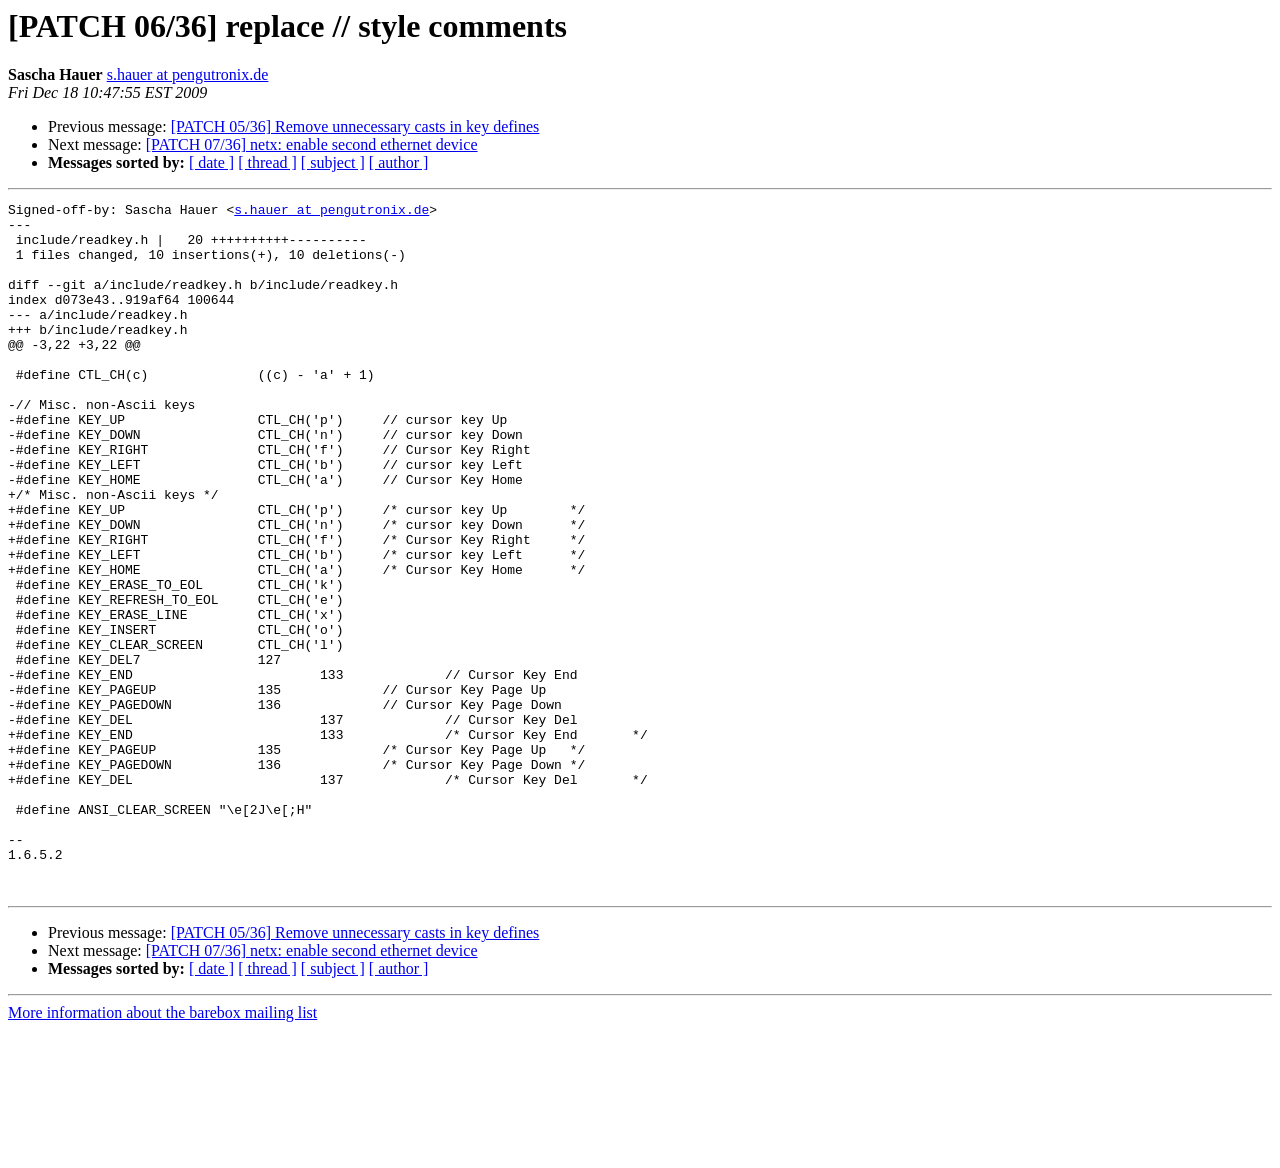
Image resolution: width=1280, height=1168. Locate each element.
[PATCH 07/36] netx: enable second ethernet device (312, 144)
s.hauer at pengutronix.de (188, 74)
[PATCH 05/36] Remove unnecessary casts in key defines (355, 126)
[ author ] (399, 162)
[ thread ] (267, 162)
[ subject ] (333, 162)
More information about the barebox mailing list (162, 1150)
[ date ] (211, 162)
